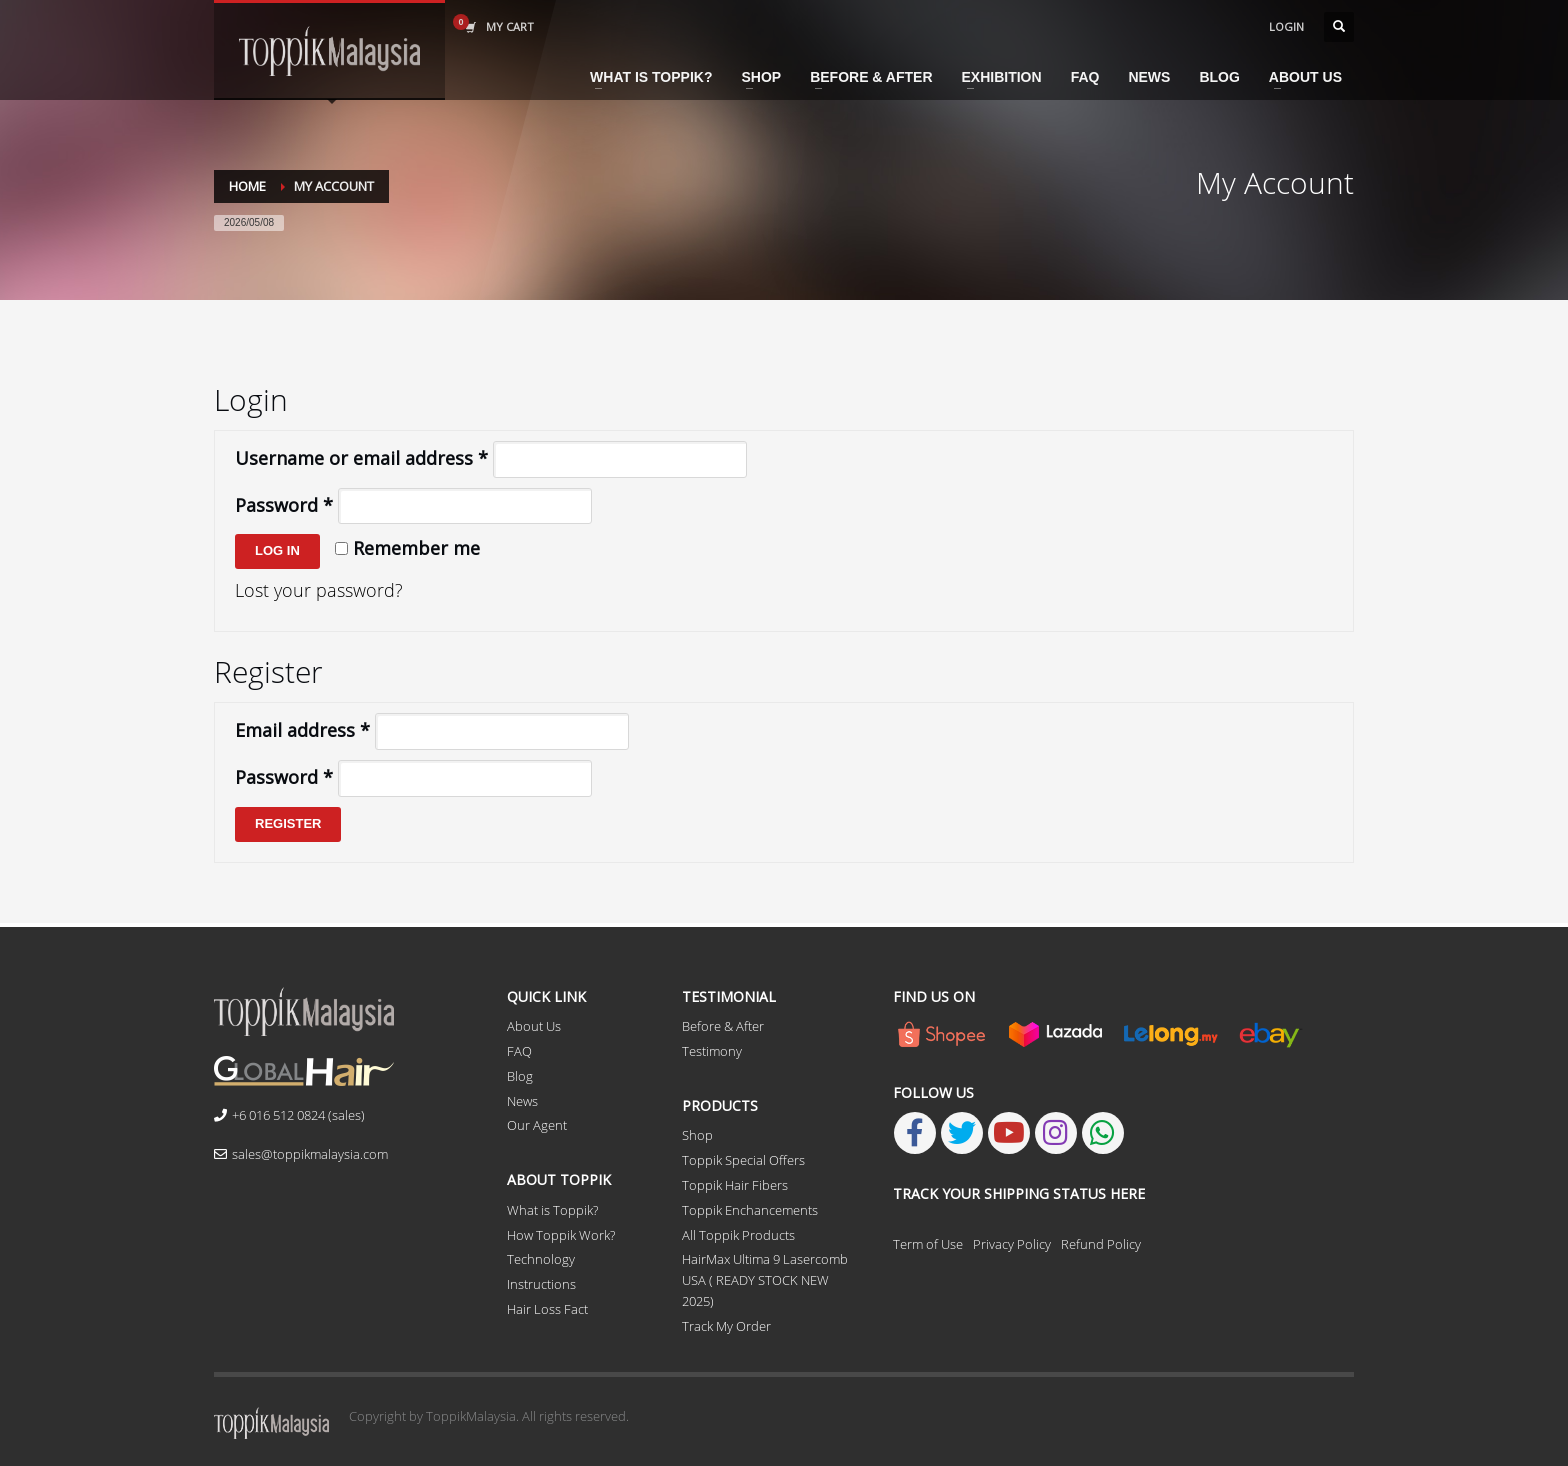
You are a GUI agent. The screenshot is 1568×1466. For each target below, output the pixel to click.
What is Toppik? (552, 1210)
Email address (302, 730)
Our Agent (537, 1125)
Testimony (712, 1051)
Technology (541, 1259)
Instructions (541, 1284)
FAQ (519, 1051)
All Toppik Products (738, 1235)
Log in (277, 550)
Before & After (723, 1026)
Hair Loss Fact (547, 1309)
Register (288, 823)
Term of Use (928, 1244)
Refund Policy (1101, 1244)
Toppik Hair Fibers (735, 1185)
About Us (534, 1026)
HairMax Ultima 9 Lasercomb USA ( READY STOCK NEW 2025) (765, 1280)
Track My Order (726, 1326)
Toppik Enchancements (750, 1210)
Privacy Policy (1012, 1244)
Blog (520, 1076)
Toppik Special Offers (743, 1160)
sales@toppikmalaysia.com (301, 1154)
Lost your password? (319, 590)
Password (284, 505)
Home (247, 186)
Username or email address (361, 458)
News (522, 1101)
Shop (697, 1135)
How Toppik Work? (561, 1235)
